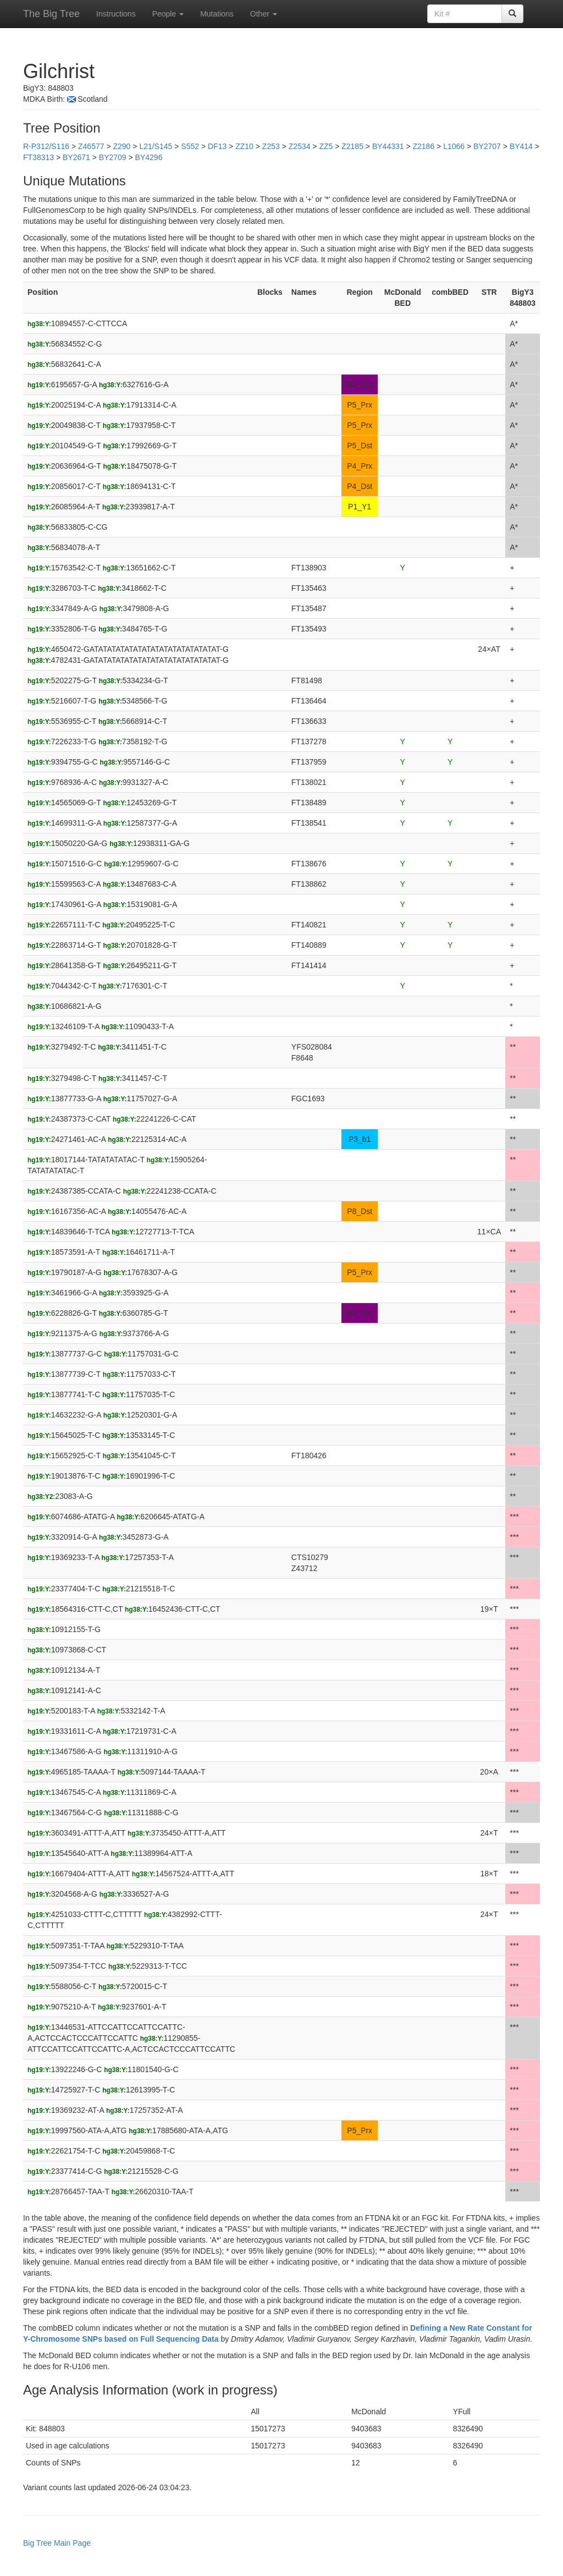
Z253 (271, 146)
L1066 (454, 146)
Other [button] (263, 13)
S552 (190, 146)
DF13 (217, 146)
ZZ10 (244, 146)
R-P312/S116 (46, 146)
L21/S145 (155, 146)
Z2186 (424, 146)
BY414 (521, 146)
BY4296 (149, 157)
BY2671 (76, 157)
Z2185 (352, 146)
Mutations (217, 13)
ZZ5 (326, 146)
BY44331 (388, 146)
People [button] (168, 13)
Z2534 (300, 146)
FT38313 (38, 157)
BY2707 (487, 146)
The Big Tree (51, 13)
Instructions (116, 13)
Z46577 (91, 146)
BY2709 (112, 157)
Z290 (121, 146)
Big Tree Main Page (57, 2543)
